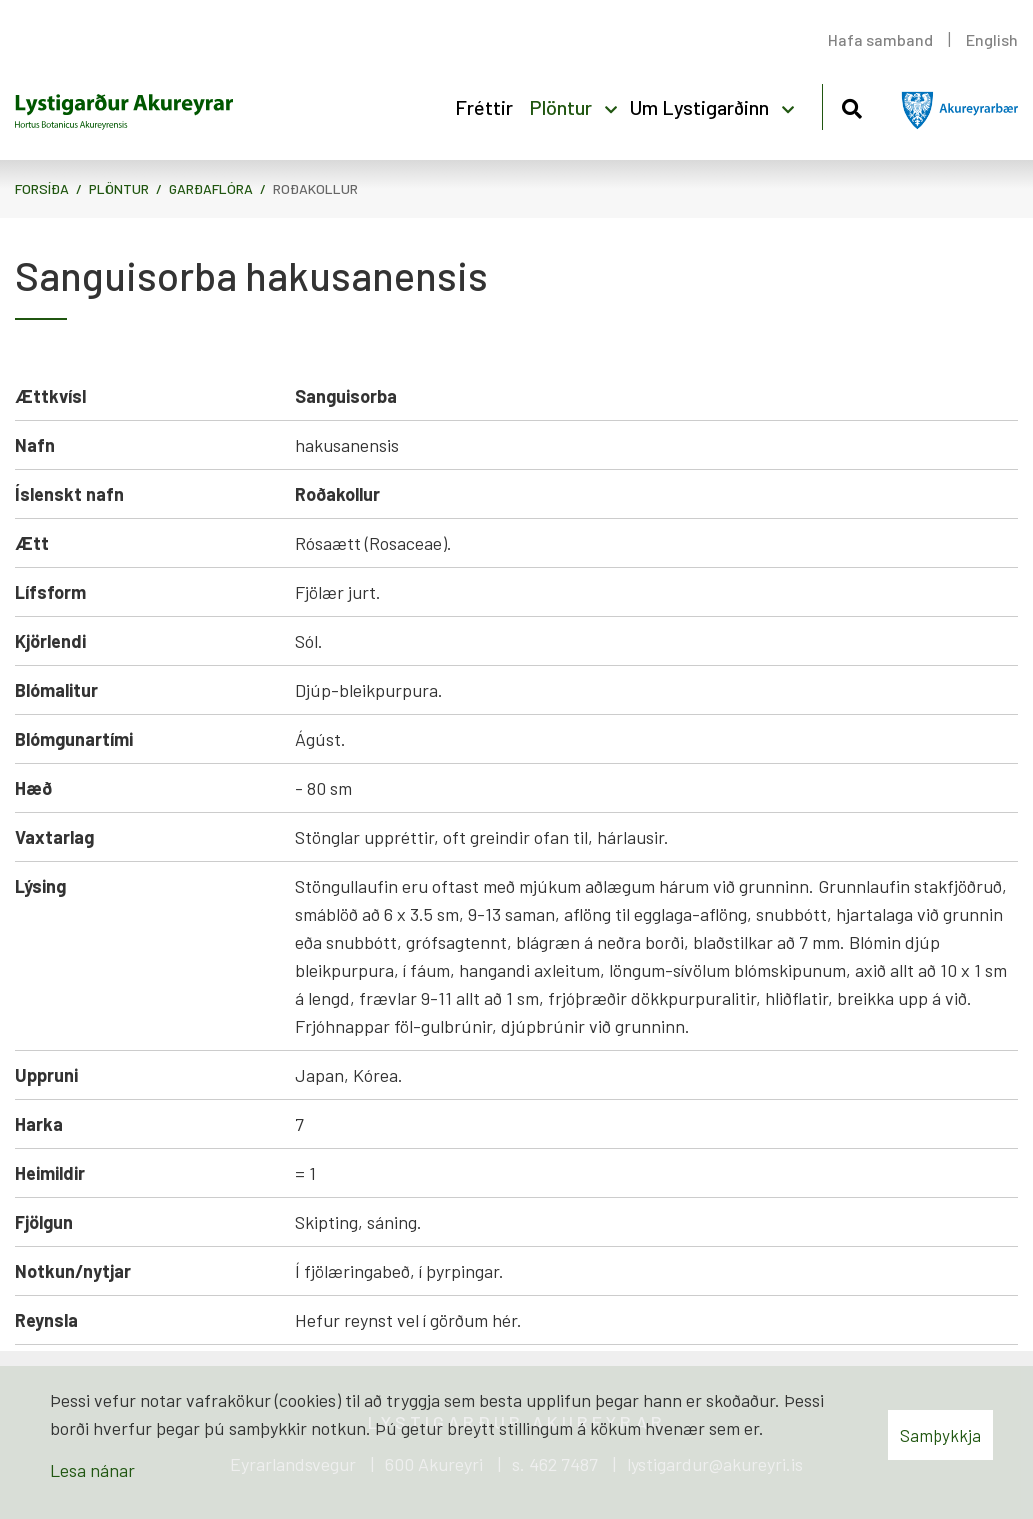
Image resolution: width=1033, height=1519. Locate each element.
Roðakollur (315, 188)
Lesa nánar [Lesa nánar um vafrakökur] (92, 1470)
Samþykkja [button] (940, 1435)
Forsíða (42, 188)
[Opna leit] (851, 105)
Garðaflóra (211, 188)
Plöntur (119, 188)
